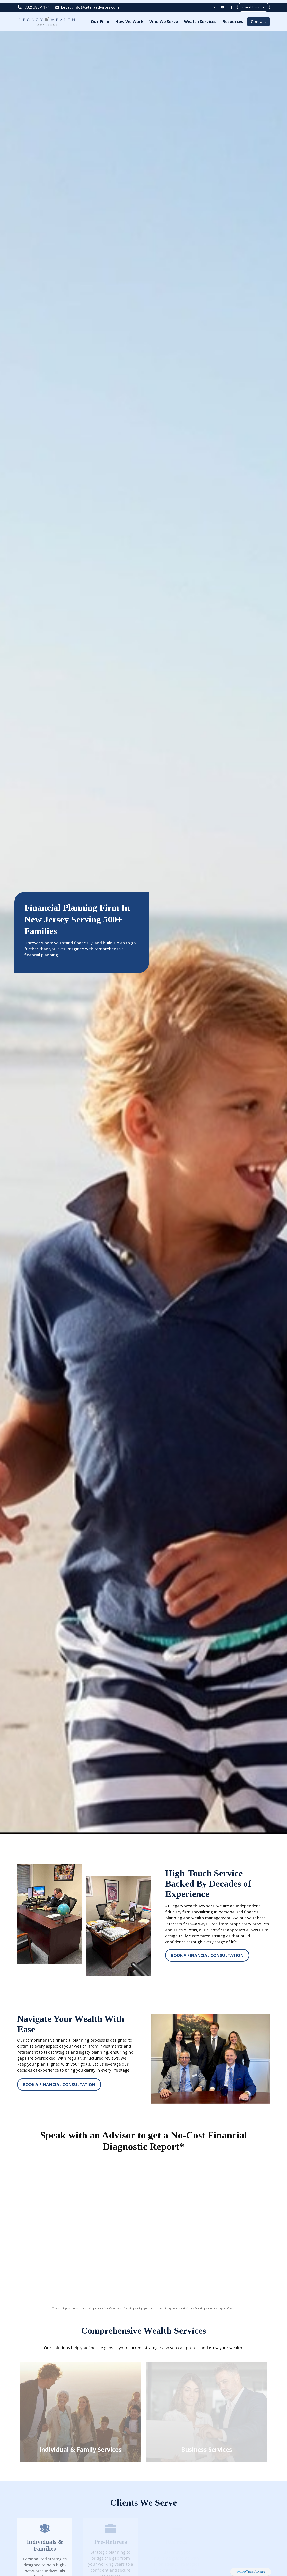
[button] (100, 18)
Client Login (251, 4)
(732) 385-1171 (33, 4)
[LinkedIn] (213, 4)
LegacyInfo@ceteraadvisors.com (87, 4)
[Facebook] (231, 4)
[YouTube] (222, 4)
